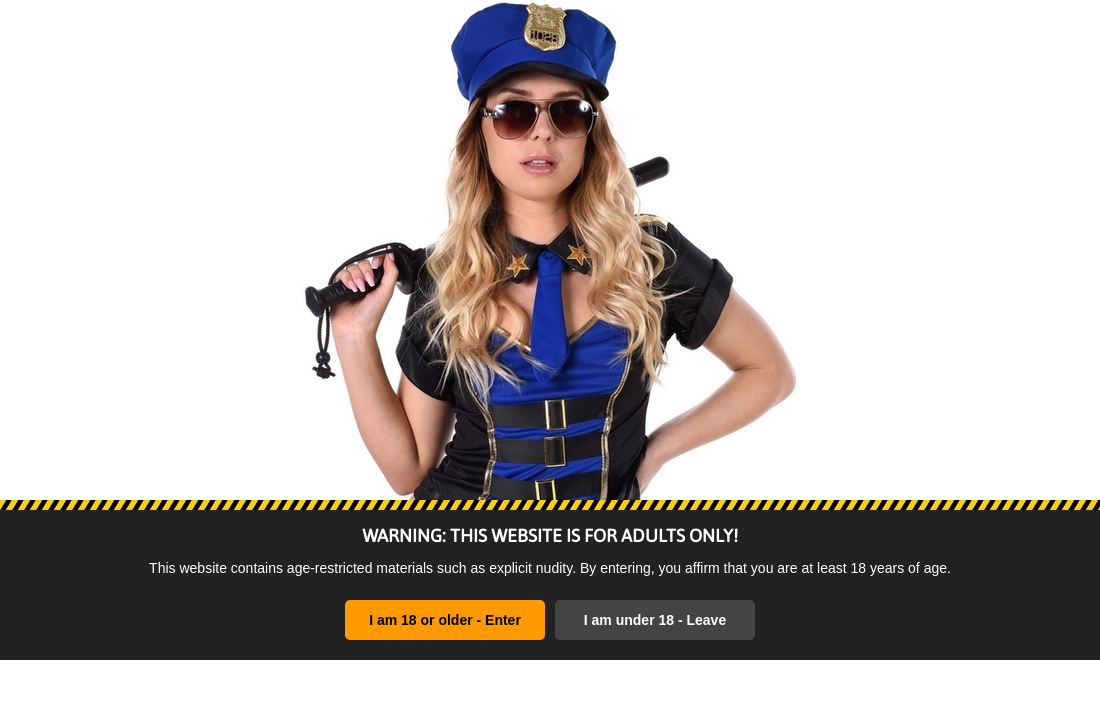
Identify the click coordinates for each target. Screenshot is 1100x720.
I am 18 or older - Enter (445, 620)
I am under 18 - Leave (655, 620)
